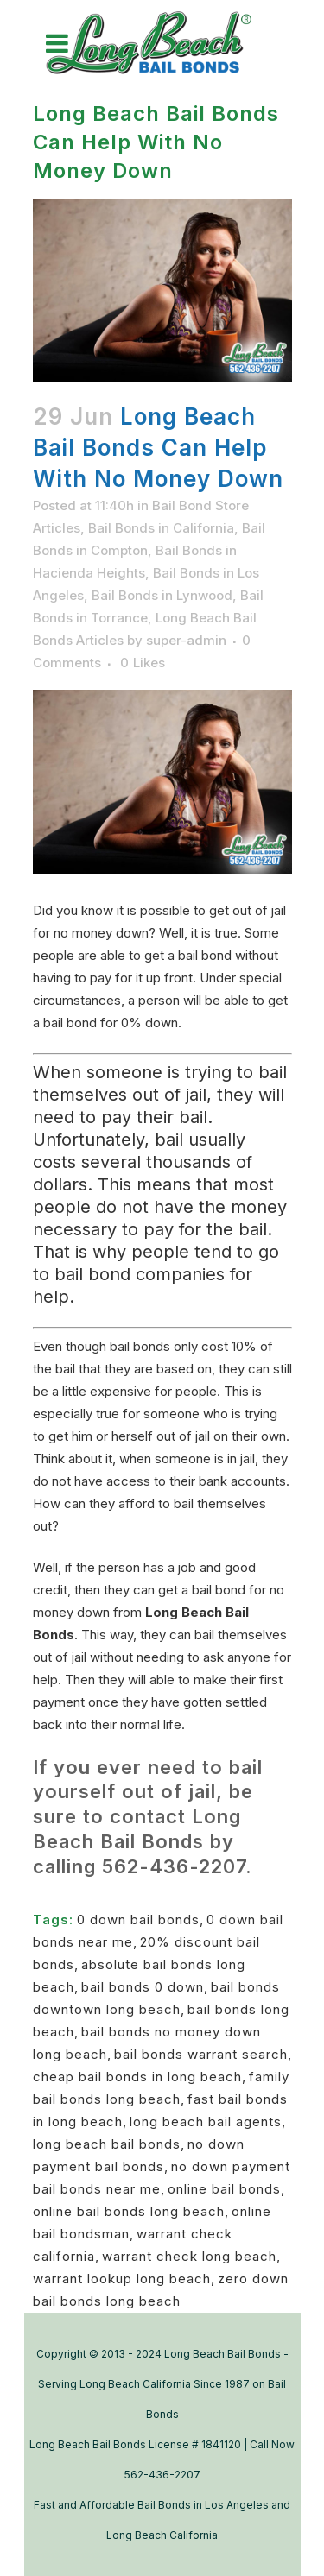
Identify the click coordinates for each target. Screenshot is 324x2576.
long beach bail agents (206, 2121)
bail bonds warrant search (201, 2054)
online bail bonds (224, 2189)
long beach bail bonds (107, 2144)
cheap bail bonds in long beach (137, 2076)
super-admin (186, 640)
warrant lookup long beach (122, 2278)
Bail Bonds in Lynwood (162, 595)
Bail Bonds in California (161, 528)
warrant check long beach (189, 2256)
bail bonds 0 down (142, 1987)
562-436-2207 (173, 1866)
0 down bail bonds (138, 1919)
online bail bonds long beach (129, 2211)
